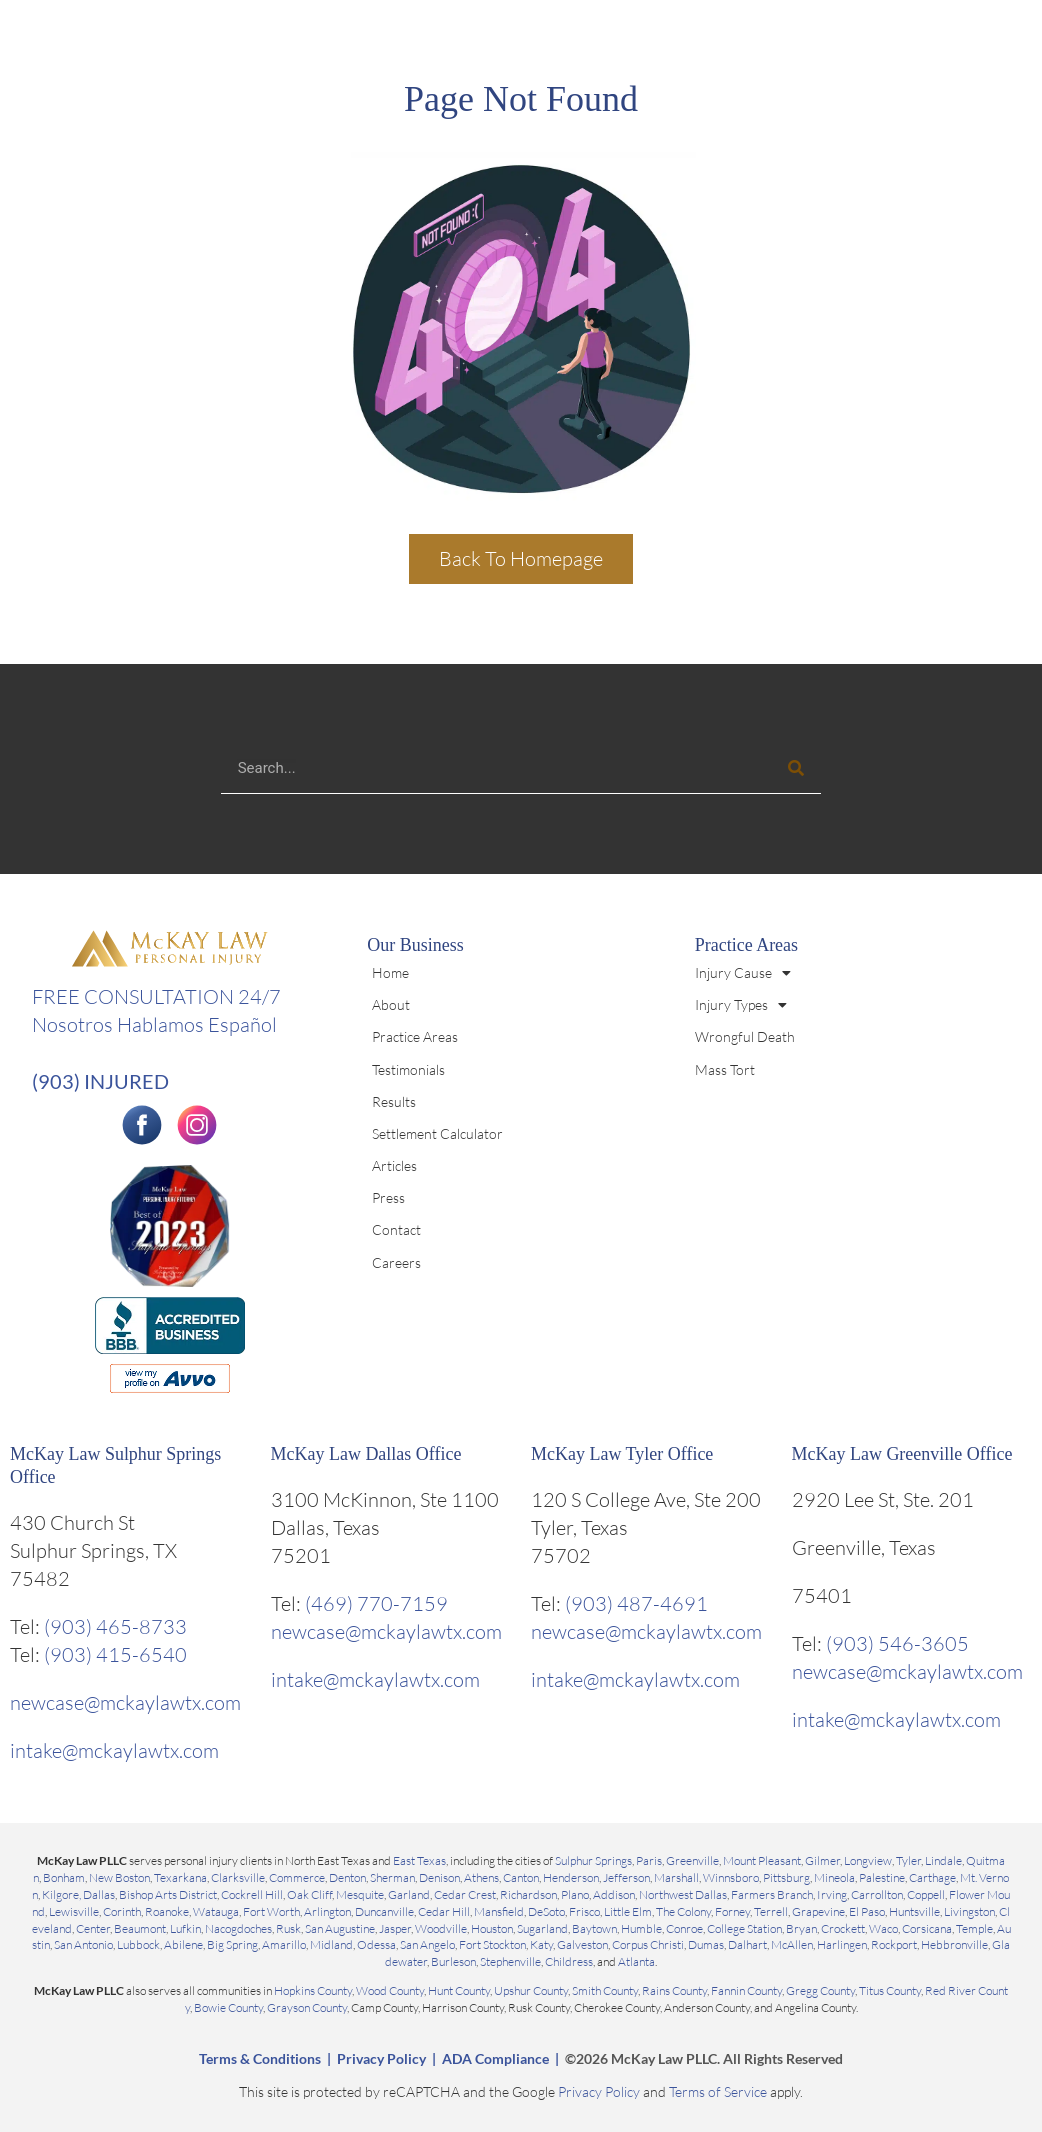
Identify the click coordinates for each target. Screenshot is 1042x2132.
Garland (409, 1894)
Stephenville (510, 1961)
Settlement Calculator (437, 1133)
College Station (744, 1928)
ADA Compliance (495, 2058)
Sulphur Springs (593, 1860)
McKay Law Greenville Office (902, 1454)
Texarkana (180, 1877)
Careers (396, 1262)
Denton (347, 1877)
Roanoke (167, 1911)
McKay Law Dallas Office (366, 1454)
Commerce (297, 1877)
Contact (396, 1229)
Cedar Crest (465, 1894)
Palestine (882, 1877)
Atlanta (636, 1961)
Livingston (969, 1911)
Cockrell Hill (252, 1894)
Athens (481, 1877)
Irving (832, 1894)
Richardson (528, 1894)
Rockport (894, 1944)
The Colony (683, 1911)
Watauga (216, 1911)
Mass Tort (725, 1069)
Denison (439, 1877)
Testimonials (408, 1069)
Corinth (122, 1911)
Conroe (684, 1928)
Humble (641, 1928)
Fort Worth (271, 1911)
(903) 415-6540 (115, 1654)
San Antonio (83, 1944)
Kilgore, (62, 1894)
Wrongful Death (745, 1036)
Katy (541, 1944)
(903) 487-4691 (636, 1603)
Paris (649, 1860)
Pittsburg (786, 1877)
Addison (614, 1894)
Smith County (605, 1990)
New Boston (119, 1877)
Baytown (594, 1928)
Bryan (801, 1928)
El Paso (867, 1911)
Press (388, 1197)
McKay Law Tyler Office (622, 1454)
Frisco (584, 1911)
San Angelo (427, 1944)
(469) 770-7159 (376, 1603)
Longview (868, 1860)
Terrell (771, 1911)
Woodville (441, 1928)
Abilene (183, 1944)
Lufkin (185, 1928)
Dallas (99, 1894)
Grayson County (307, 2007)
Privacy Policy (381, 2058)
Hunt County (459, 1990)
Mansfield (499, 1911)
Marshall (676, 1877)
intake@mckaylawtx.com (114, 1750)
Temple (974, 1928)
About (391, 1004)
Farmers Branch (772, 1894)
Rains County (674, 1990)
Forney (732, 1911)
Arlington (327, 1911)
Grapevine (818, 1911)
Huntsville (914, 1911)
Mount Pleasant (762, 1860)
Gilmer (822, 1860)
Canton (521, 1877)
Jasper (395, 1928)
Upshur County (531, 1990)
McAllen (792, 1944)
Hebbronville (954, 1944)
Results (394, 1101)
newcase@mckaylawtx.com (125, 1702)
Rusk (288, 1928)
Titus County (890, 1990)
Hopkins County (313, 1990)
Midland (331, 1944)
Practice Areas (415, 1036)
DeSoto (546, 1911)
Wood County (390, 1990)
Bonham (64, 1877)
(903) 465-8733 (115, 1626)
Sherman (392, 1877)
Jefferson (626, 1877)
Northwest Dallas (683, 1894)
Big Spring (232, 1944)
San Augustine (340, 1928)
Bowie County (228, 2007)
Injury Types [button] (741, 1005)
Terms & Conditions (260, 2058)
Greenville (692, 1860)
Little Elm (628, 1911)
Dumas (706, 1944)
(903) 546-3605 (897, 1643)
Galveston (582, 1944)
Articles (394, 1165)
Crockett (843, 1928)
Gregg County (820, 1990)
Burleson (453, 1961)
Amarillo (284, 1944)
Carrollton (877, 1894)
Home (390, 972)
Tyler (908, 1860)
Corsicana (927, 1928)
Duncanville (384, 1911)
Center (93, 1928)
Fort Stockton (492, 1944)
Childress (569, 1961)
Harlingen (842, 1944)
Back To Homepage (521, 558)
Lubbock (138, 1944)
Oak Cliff (309, 1894)
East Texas (419, 1860)
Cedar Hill (444, 1911)
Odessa (376, 1944)
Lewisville (74, 1911)
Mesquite (360, 1894)
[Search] (796, 768)
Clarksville (238, 1877)
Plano (575, 1894)
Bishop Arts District (168, 1894)
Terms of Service (718, 2091)
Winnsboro (731, 1877)
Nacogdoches (238, 1928)
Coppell (926, 1894)
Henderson (571, 1877)
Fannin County (746, 1990)
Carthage (932, 1877)
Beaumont (140, 1928)
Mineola (834, 1877)
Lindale (943, 1860)
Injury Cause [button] (743, 973)
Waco (883, 1928)
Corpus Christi (648, 1944)
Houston (492, 1928)
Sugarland (542, 1928)
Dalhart (747, 1944)
